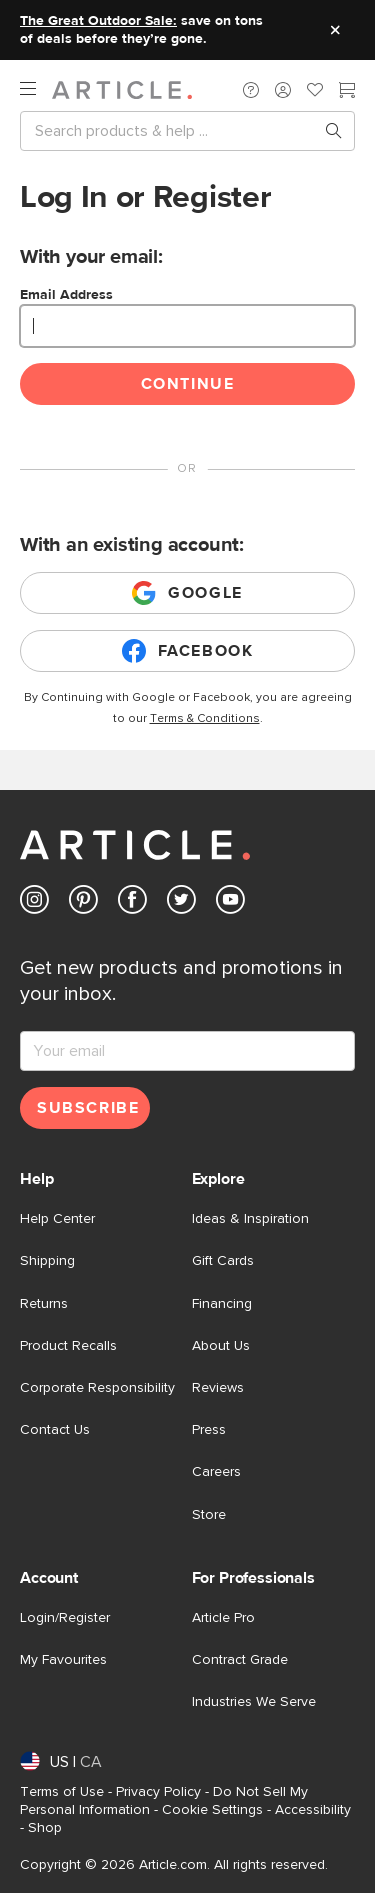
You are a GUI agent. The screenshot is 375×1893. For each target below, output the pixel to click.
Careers (216, 1472)
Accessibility (313, 1810)
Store (209, 1515)
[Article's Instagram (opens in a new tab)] (34, 903)
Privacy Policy (158, 1792)
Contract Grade (240, 1660)
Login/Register (65, 1618)
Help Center (57, 1219)
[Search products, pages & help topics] (326, 131)
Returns (44, 1304)
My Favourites (63, 1660)
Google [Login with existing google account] (187, 593)
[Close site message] (335, 30)
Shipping (47, 1261)
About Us (221, 1346)
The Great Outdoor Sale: (98, 21)
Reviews (218, 1388)
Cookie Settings (212, 1810)
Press (209, 1430)
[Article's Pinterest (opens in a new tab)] (83, 903)
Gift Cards (223, 1261)
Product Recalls (68, 1346)
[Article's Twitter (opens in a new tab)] (181, 903)
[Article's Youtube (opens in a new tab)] (230, 903)
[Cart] (347, 92)
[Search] (171, 131)
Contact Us (55, 1430)
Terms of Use (62, 1792)
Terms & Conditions (205, 719)
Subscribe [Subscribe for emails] (88, 1108)
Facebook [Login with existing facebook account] (188, 651)
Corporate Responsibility (97, 1388)
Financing (222, 1304)
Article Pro (223, 1618)
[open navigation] (36, 89)
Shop (45, 1828)
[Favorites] (315, 92)
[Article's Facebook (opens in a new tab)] (132, 903)
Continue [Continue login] (188, 384)
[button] (251, 90)
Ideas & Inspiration (250, 1219)
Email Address (66, 295)
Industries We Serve (254, 1702)
